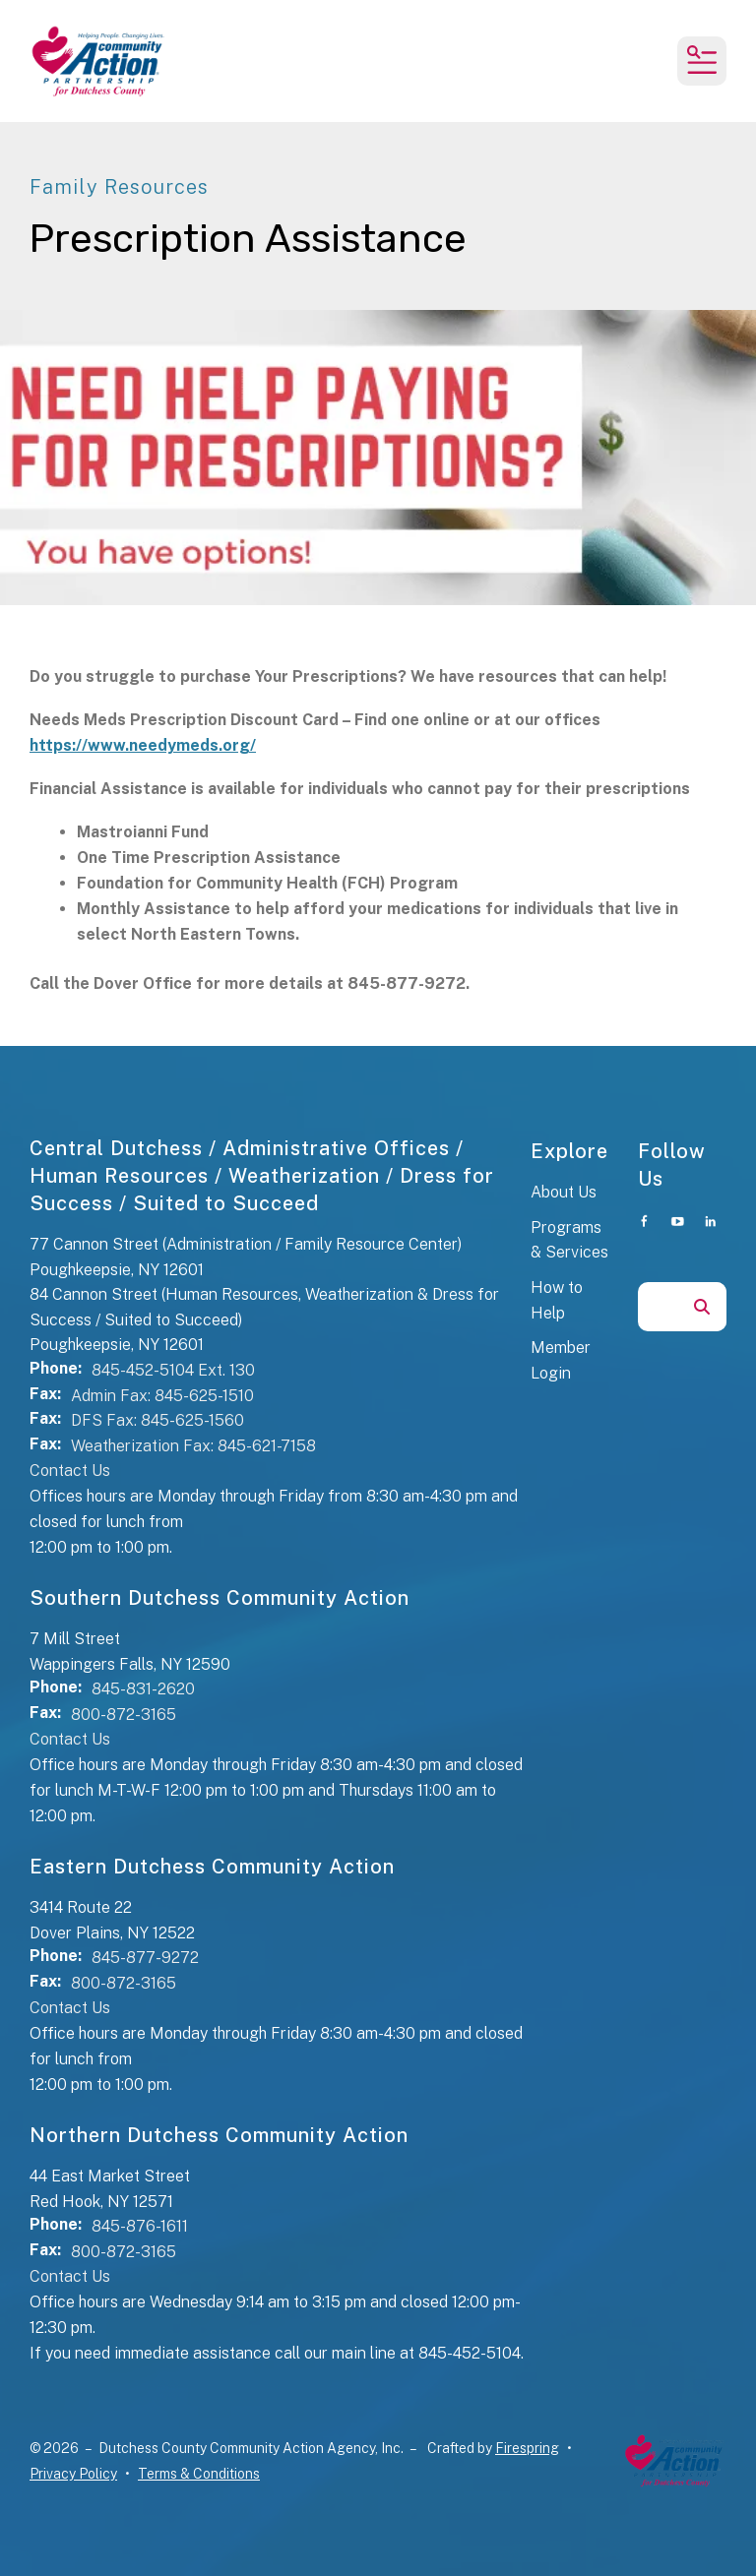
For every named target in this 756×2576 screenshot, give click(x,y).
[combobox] (657, 1306)
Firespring (527, 2448)
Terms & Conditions (199, 2474)
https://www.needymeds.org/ (143, 745)
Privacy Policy (73, 2474)
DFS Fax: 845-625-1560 (157, 1420)
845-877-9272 (145, 1957)
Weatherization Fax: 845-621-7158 (193, 1446)
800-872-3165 (123, 1714)
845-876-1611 (140, 2226)
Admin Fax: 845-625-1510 (162, 1395)
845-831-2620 (143, 1689)
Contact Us (70, 1470)
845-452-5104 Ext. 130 (173, 1370)
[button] (701, 61)
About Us (564, 1192)
